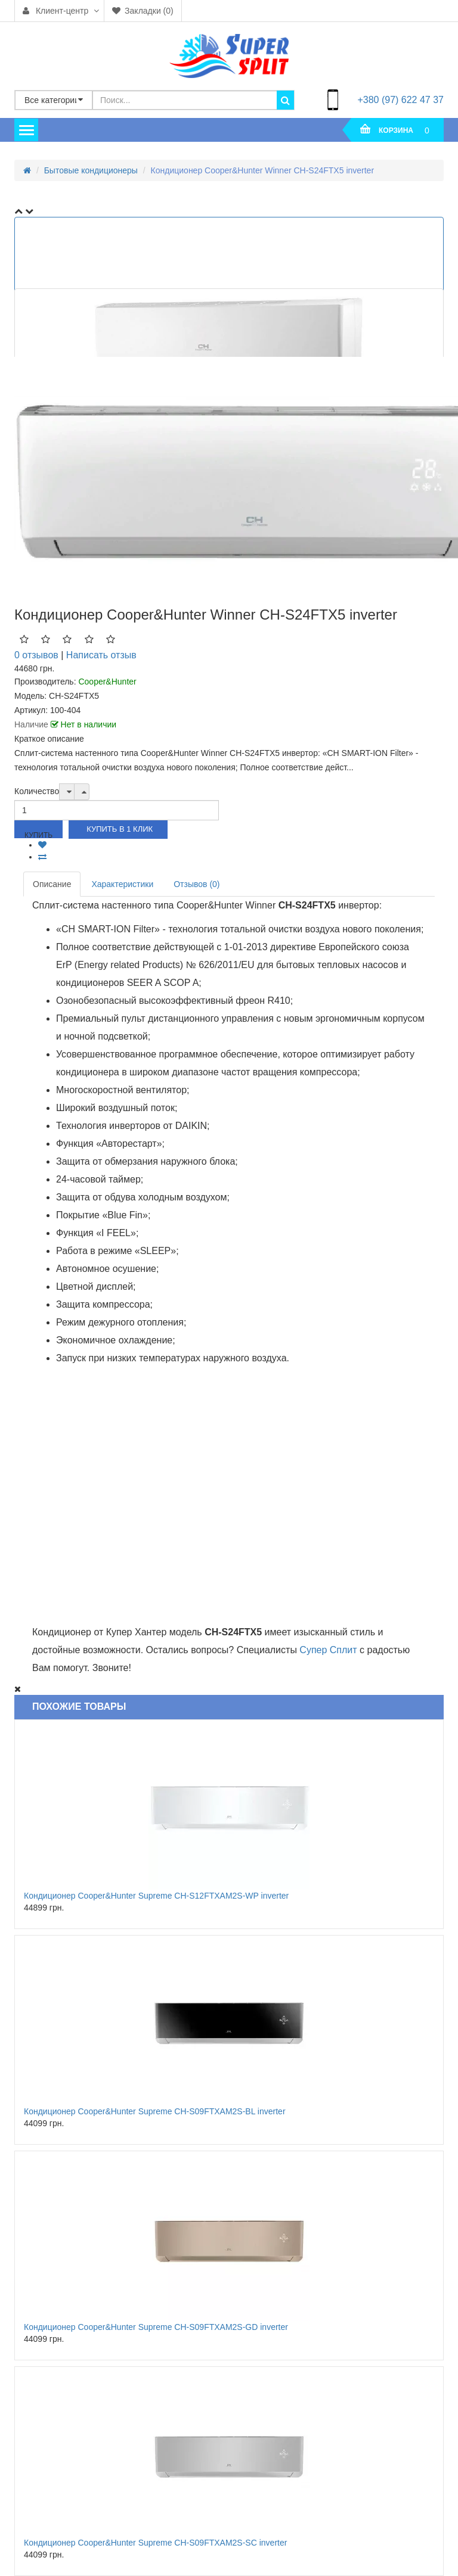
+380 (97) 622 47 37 (400, 100)
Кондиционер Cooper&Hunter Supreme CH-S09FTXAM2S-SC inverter (155, 2542)
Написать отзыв (101, 655)
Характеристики (122, 884)
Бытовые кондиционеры (91, 170)
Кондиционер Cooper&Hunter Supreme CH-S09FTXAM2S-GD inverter (156, 2327)
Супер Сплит (328, 1650)
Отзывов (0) (196, 884)
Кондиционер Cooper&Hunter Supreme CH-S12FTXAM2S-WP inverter (156, 1895)
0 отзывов (36, 655)
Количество (36, 791)
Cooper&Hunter (107, 681)
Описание (52, 884)
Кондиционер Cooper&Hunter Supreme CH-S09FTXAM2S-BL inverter (155, 2111)
